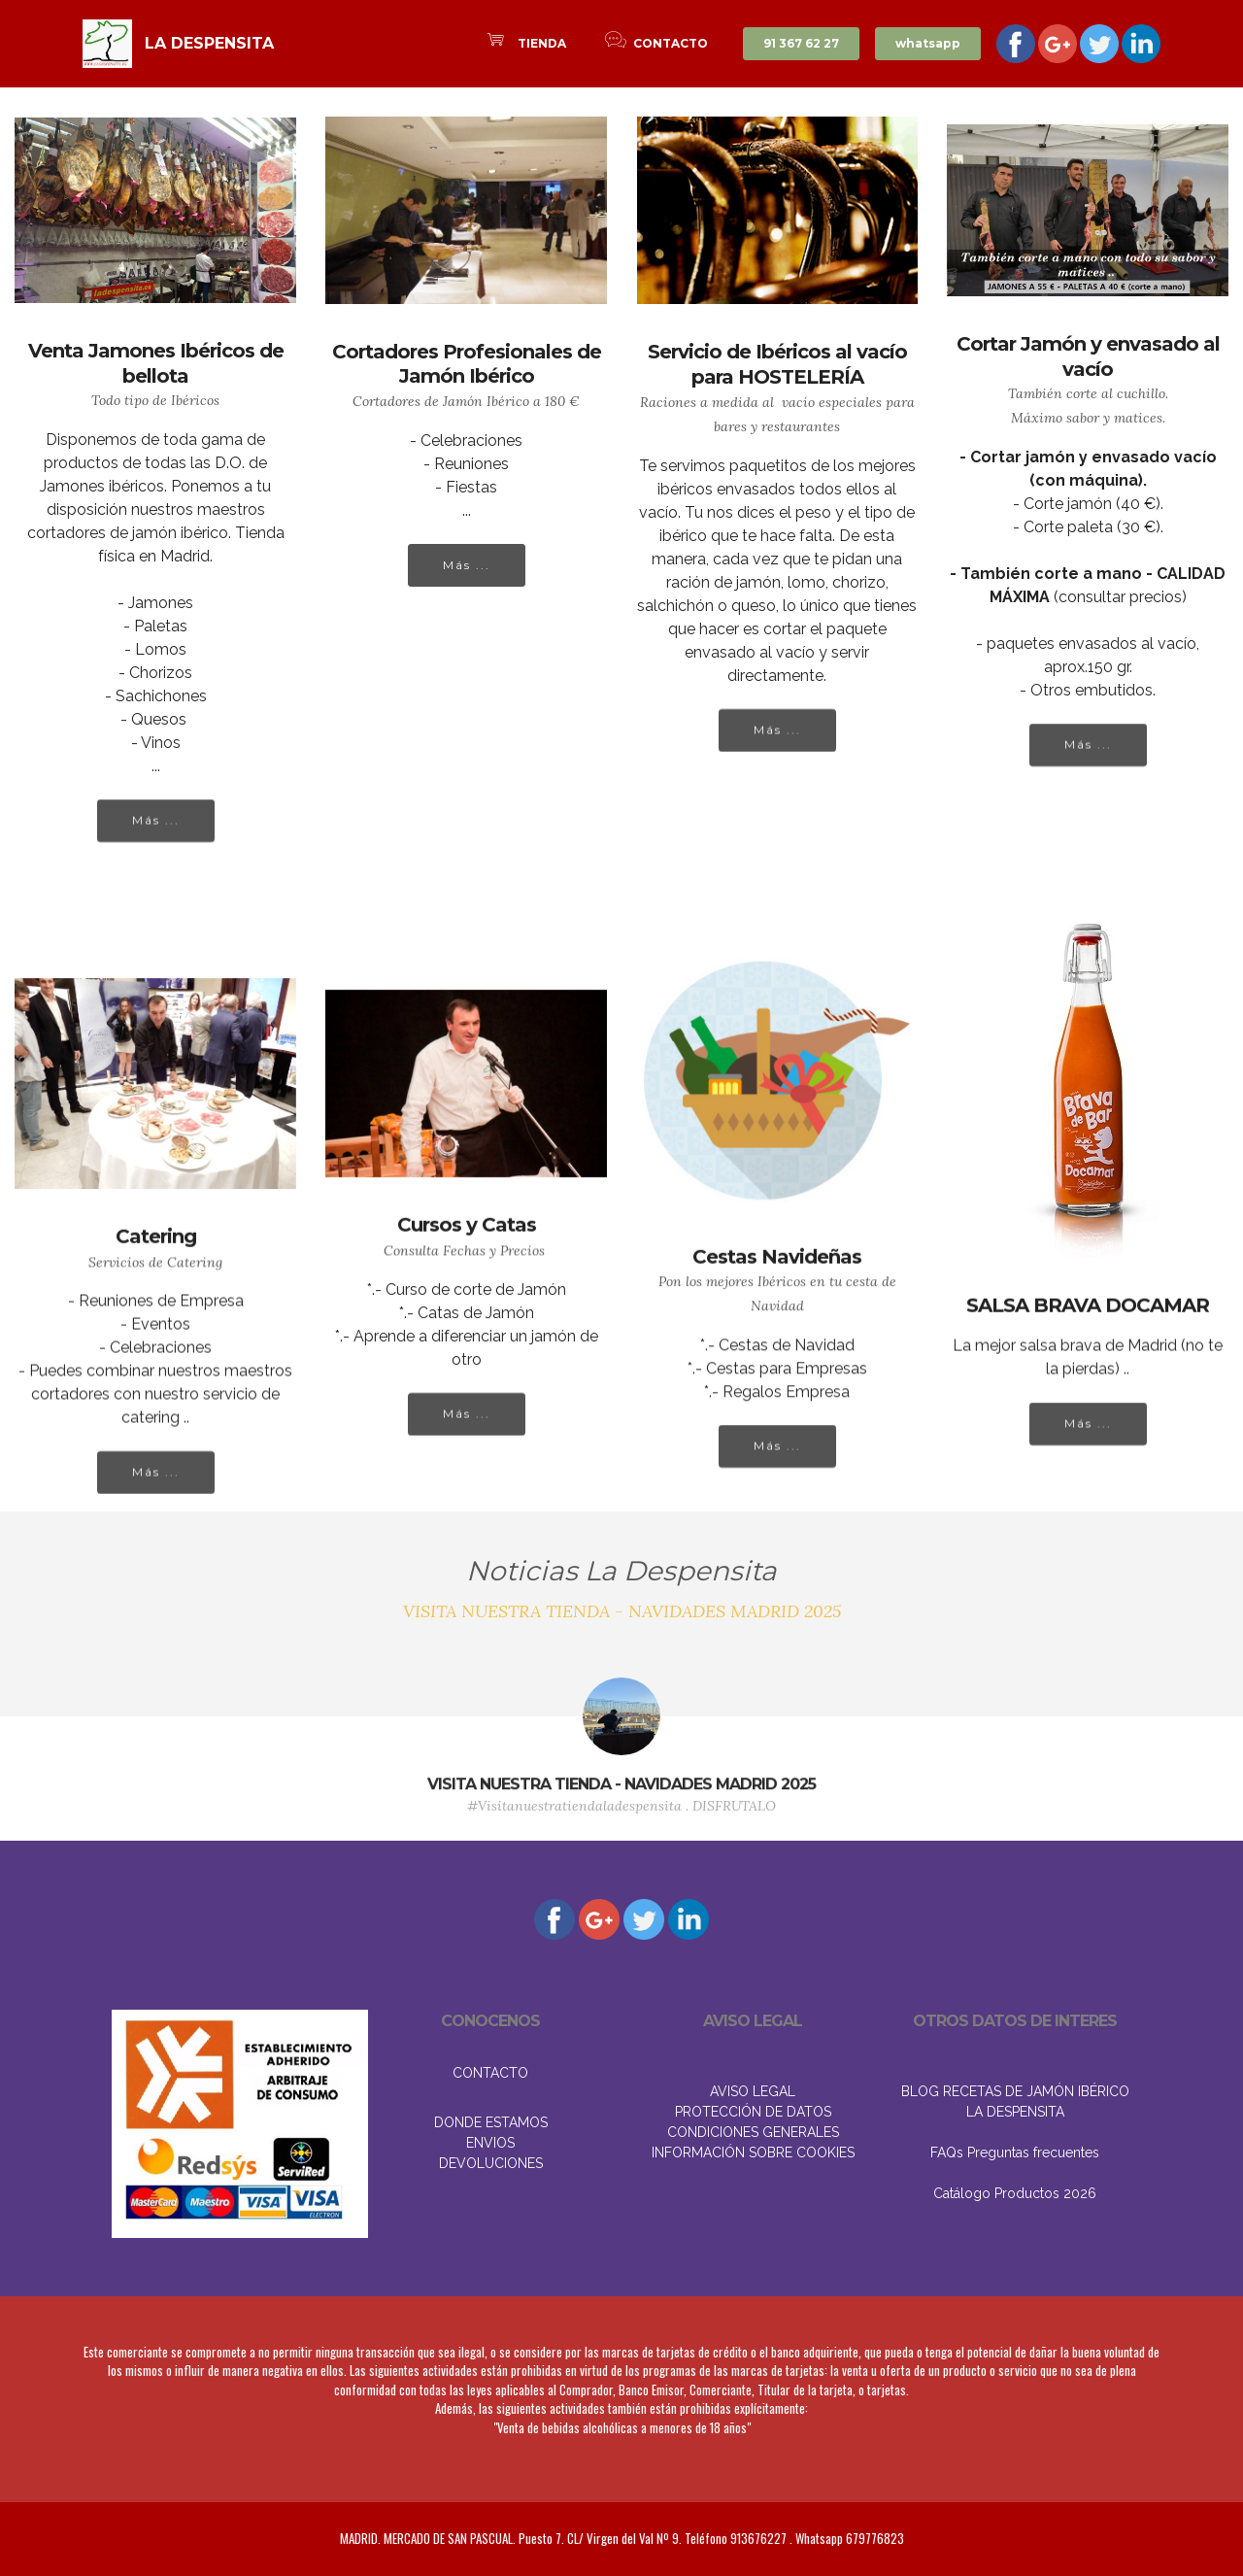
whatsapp (927, 43)
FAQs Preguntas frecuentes (1014, 2267)
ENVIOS (490, 2240)
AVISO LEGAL (752, 2182)
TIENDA (527, 43)
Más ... (156, 845)
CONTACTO (656, 43)
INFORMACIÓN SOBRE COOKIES (753, 2244)
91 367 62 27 (801, 43)
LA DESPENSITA (209, 43)
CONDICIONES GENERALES (753, 2223)
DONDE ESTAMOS (491, 2219)
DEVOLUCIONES (491, 2260)
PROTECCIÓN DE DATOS (753, 2203)
